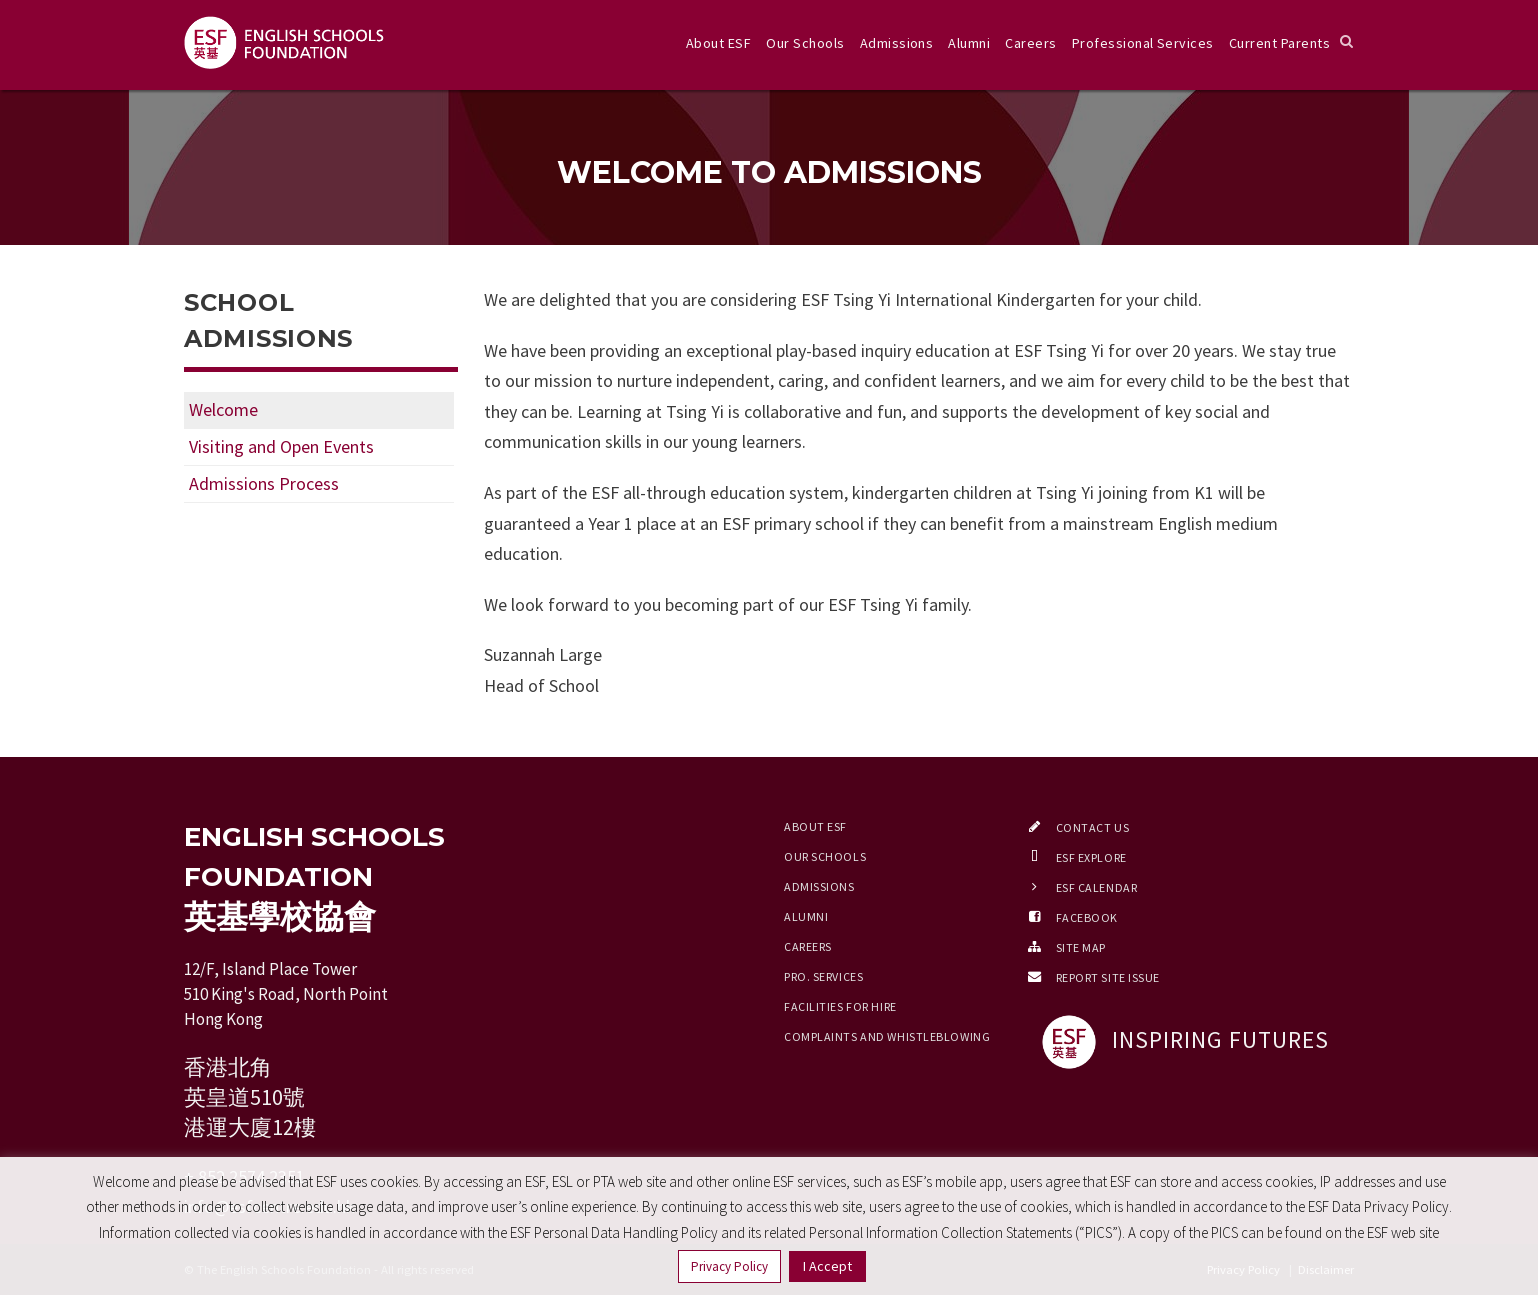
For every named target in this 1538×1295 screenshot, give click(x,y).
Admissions (897, 43)
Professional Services (1143, 43)
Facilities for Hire (840, 1006)
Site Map (1081, 947)
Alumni (969, 43)
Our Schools (805, 43)
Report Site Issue (1108, 977)
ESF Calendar (1097, 887)
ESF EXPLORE (1091, 857)
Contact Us (1093, 827)
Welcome (223, 409)
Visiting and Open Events (281, 446)
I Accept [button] (827, 1266)
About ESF (718, 43)
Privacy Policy (729, 1266)
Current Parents (1279, 43)
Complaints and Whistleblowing (887, 1036)
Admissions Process (264, 483)
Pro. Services (823, 976)
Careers (1030, 43)
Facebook (1087, 917)
